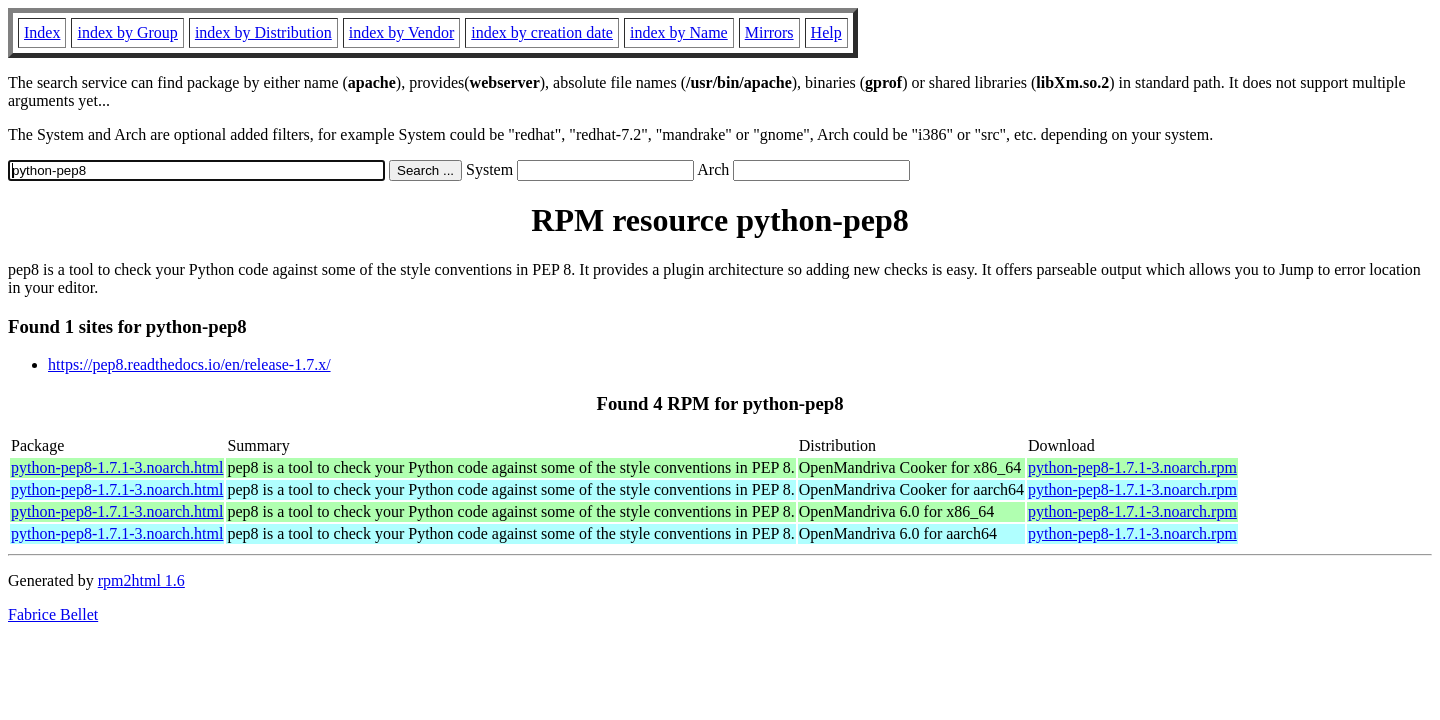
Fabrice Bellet (53, 614)
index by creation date (542, 32)
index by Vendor (401, 32)
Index (42, 32)
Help (826, 32)
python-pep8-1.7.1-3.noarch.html (117, 467)
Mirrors (769, 32)
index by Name (679, 32)
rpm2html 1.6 (141, 580)
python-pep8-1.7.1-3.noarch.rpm (1132, 467)
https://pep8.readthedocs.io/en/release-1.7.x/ (189, 364)
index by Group (127, 32)
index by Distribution (263, 32)
